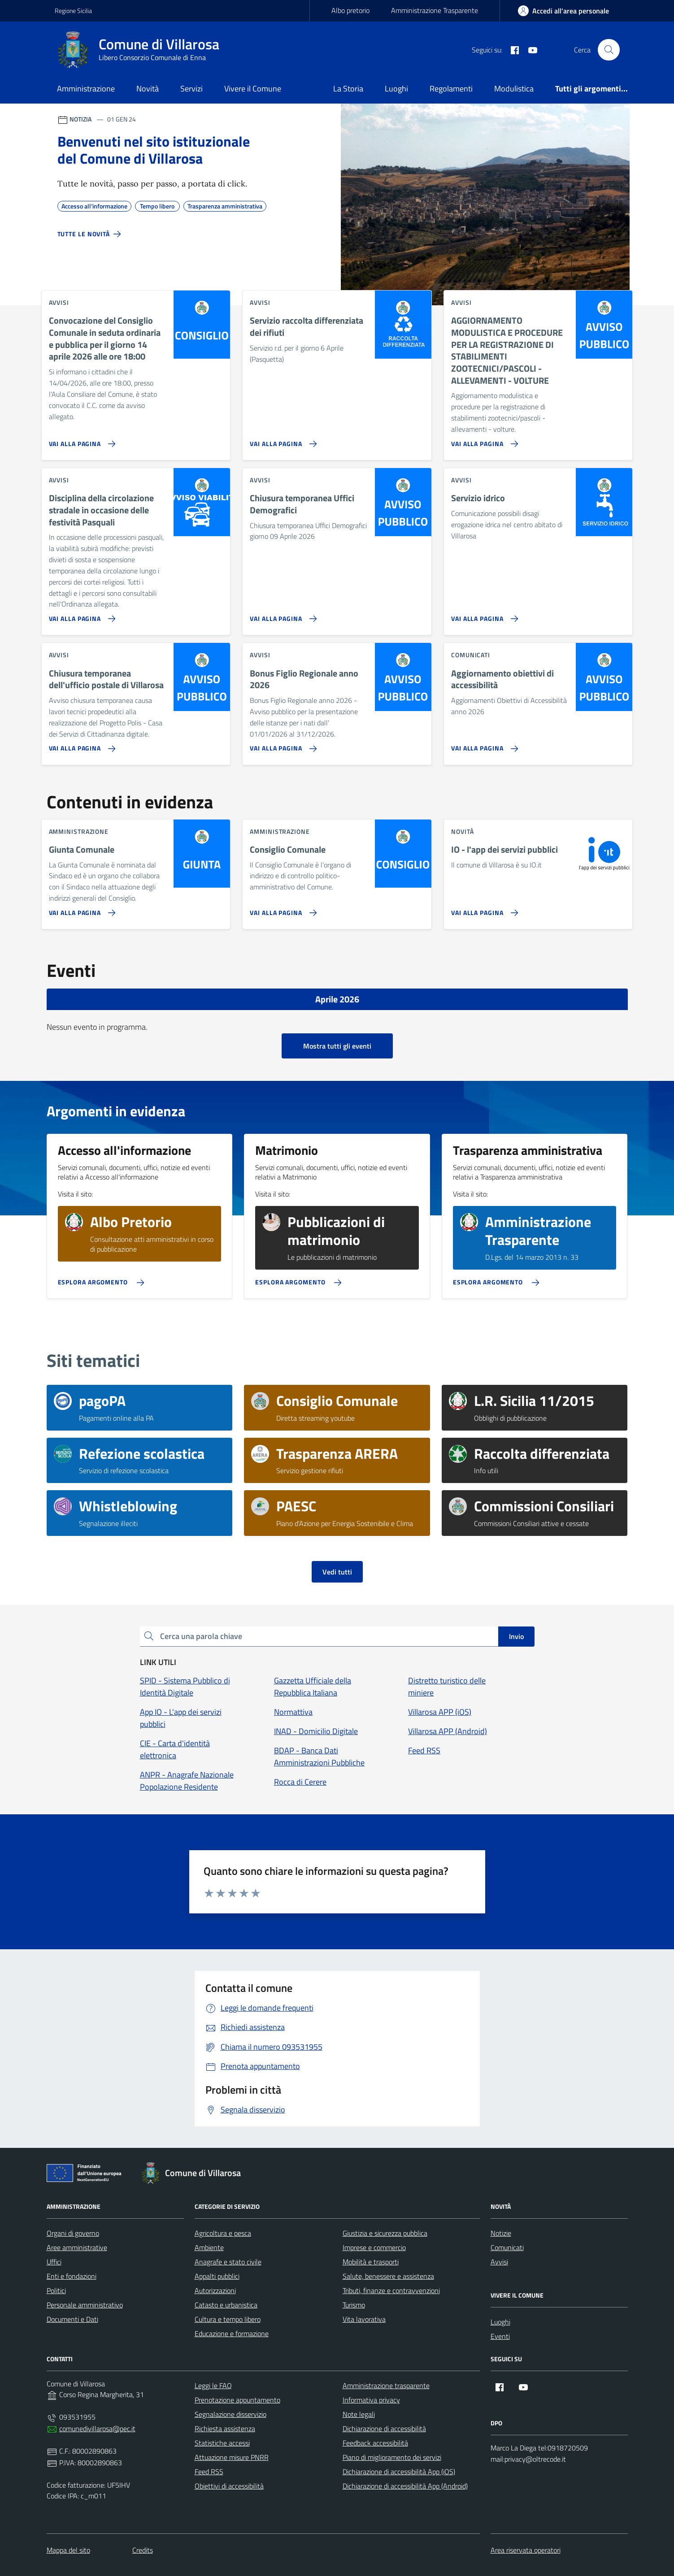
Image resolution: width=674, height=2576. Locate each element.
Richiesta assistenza (225, 2428)
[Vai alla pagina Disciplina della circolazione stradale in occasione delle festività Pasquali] (80, 615)
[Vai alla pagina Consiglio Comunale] (281, 909)
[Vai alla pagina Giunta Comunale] (80, 909)
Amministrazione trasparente (386, 2385)
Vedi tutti (337, 1571)
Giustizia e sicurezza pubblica (385, 2233)
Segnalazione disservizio (230, 2414)
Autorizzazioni (215, 2290)
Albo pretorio (350, 10)
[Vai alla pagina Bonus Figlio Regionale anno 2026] (281, 745)
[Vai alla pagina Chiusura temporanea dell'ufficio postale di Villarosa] (80, 745)
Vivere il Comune (252, 88)
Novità (147, 88)
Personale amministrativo (85, 2304)
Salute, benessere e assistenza (388, 2276)
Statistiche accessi (222, 2442)
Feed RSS (209, 2471)
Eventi (500, 2336)
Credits (142, 2550)
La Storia (348, 88)
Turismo (354, 2304)
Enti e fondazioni (71, 2276)
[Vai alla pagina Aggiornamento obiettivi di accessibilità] (483, 745)
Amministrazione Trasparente (434, 10)
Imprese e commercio (374, 2247)
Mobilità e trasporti (371, 2261)
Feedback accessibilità (375, 2442)
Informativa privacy (371, 2399)
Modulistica (514, 88)
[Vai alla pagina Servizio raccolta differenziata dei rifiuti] (281, 440)
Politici (56, 2290)
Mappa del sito (68, 2550)
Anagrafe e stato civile (228, 2261)
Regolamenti (451, 88)
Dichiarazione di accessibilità (384, 2428)
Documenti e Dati (72, 2319)
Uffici (54, 2261)
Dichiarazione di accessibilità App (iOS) (399, 2471)
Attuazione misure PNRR (232, 2457)
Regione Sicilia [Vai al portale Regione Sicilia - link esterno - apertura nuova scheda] (73, 10)
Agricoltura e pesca (223, 2233)
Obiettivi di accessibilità (229, 2486)
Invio (516, 1636)
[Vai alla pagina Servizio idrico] (483, 615)
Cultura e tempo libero (228, 2319)
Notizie (501, 2233)
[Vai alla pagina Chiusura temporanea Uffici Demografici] (281, 615)
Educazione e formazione (232, 2333)
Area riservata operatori (526, 2550)
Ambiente (209, 2247)
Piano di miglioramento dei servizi (392, 2457)
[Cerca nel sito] (608, 50)
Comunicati (507, 2247)
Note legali (359, 2414)
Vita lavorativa (364, 2319)
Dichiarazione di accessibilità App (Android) (405, 2486)
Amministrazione (86, 88)
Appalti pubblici (217, 2276)
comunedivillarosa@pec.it (97, 2428)
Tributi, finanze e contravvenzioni (391, 2290)
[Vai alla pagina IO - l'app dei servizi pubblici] (483, 909)
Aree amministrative (77, 2247)
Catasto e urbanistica (226, 2304)
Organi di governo (73, 2233)
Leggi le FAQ (213, 2385)
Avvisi (499, 2261)
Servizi (191, 88)
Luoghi (396, 88)
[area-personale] (563, 11)
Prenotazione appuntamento (237, 2399)
